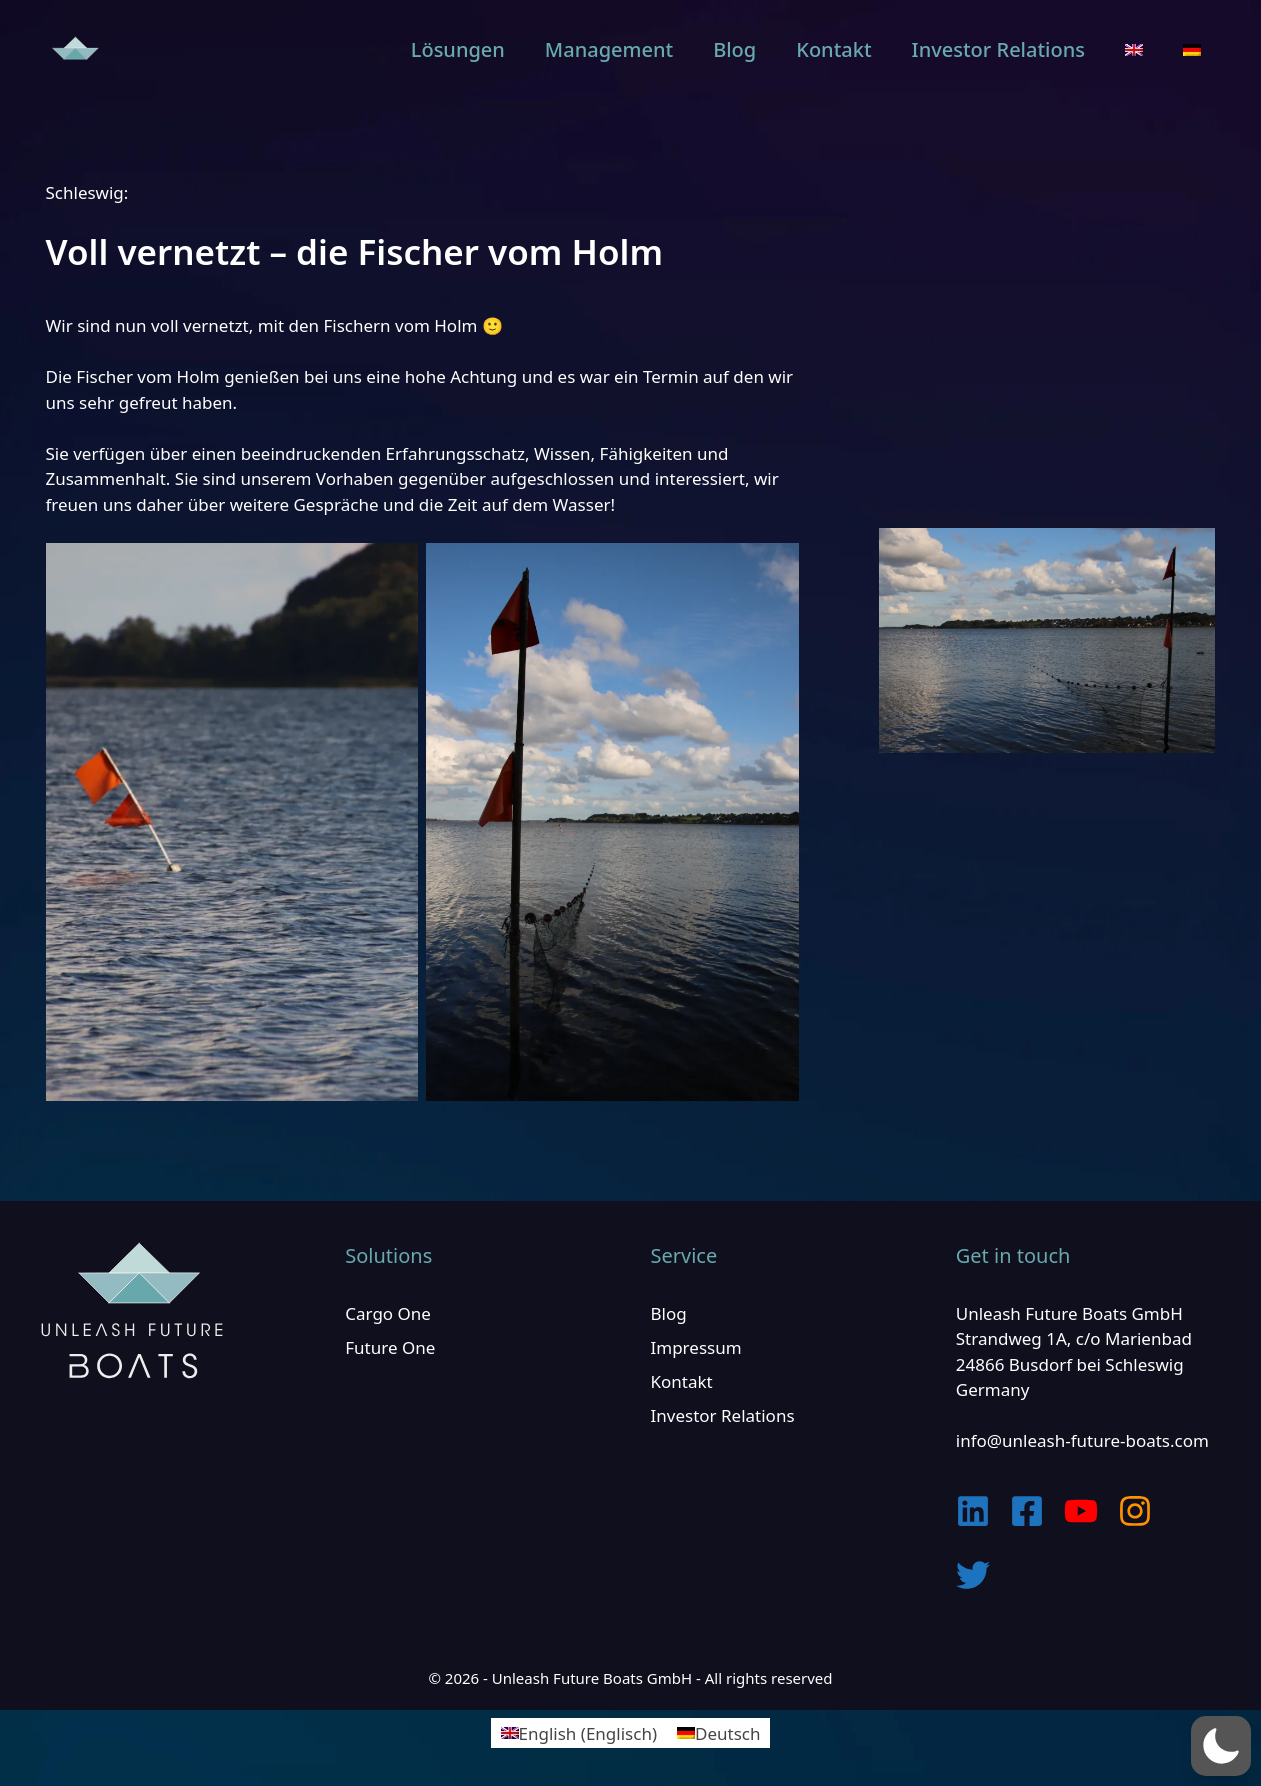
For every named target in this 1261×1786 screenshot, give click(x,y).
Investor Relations (998, 49)
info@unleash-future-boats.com (1082, 1440)
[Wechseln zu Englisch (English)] (579, 1733)
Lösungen (458, 49)
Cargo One (388, 1313)
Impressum (696, 1347)
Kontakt (833, 49)
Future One (390, 1347)
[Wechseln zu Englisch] (1134, 50)
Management (609, 49)
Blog (734, 49)
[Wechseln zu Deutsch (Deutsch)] (718, 1733)
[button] (1221, 1746)
